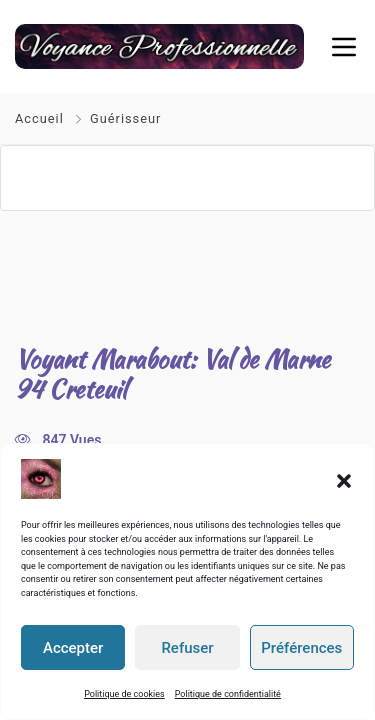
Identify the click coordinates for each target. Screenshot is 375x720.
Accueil (41, 118)
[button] (344, 479)
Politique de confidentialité (228, 694)
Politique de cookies (124, 694)
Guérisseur (125, 118)
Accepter (73, 648)
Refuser (187, 648)
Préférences (301, 648)
